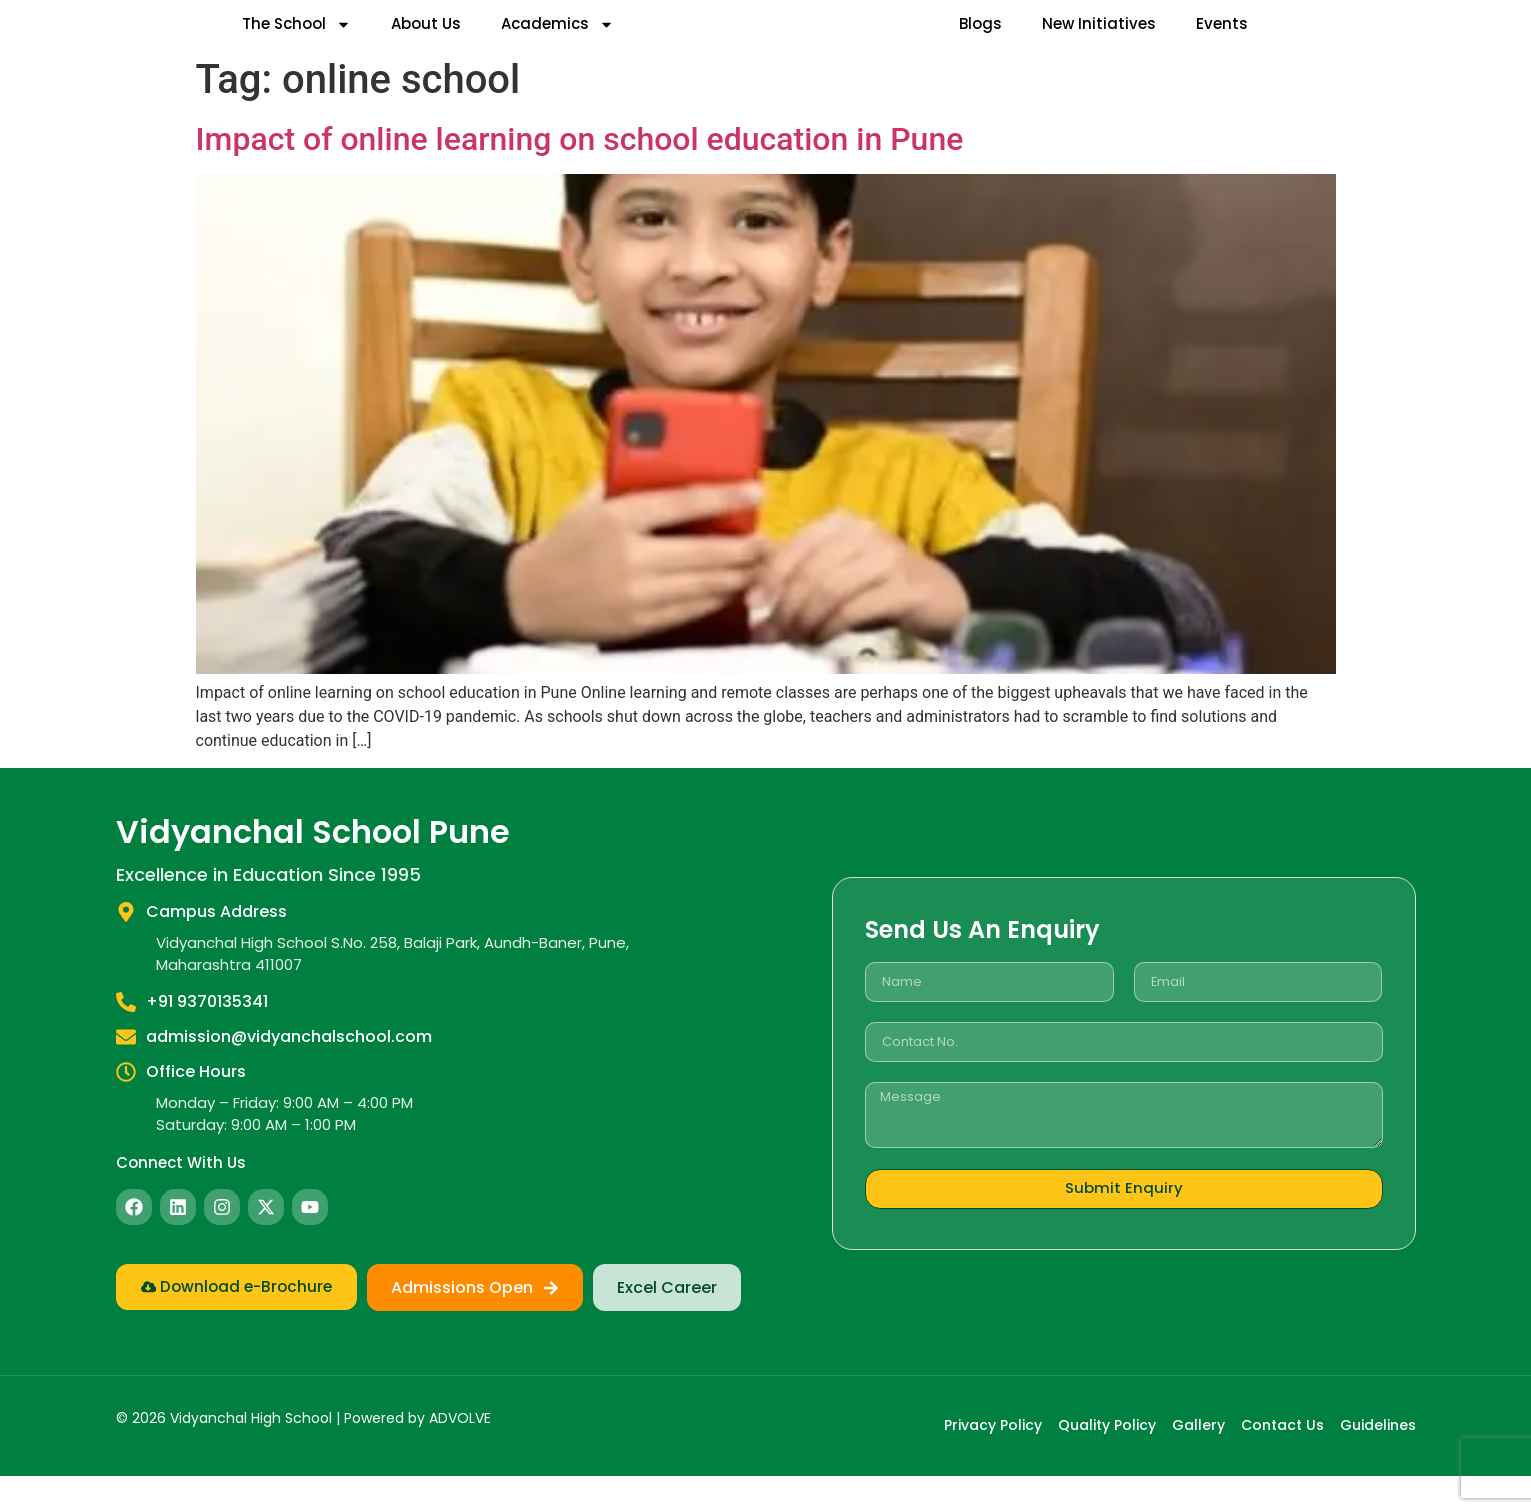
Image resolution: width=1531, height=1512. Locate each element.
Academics (557, 42)
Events (1222, 41)
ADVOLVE (460, 1455)
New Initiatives (1099, 41)
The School (296, 42)
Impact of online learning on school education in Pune (580, 176)
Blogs (980, 41)
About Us (426, 41)
